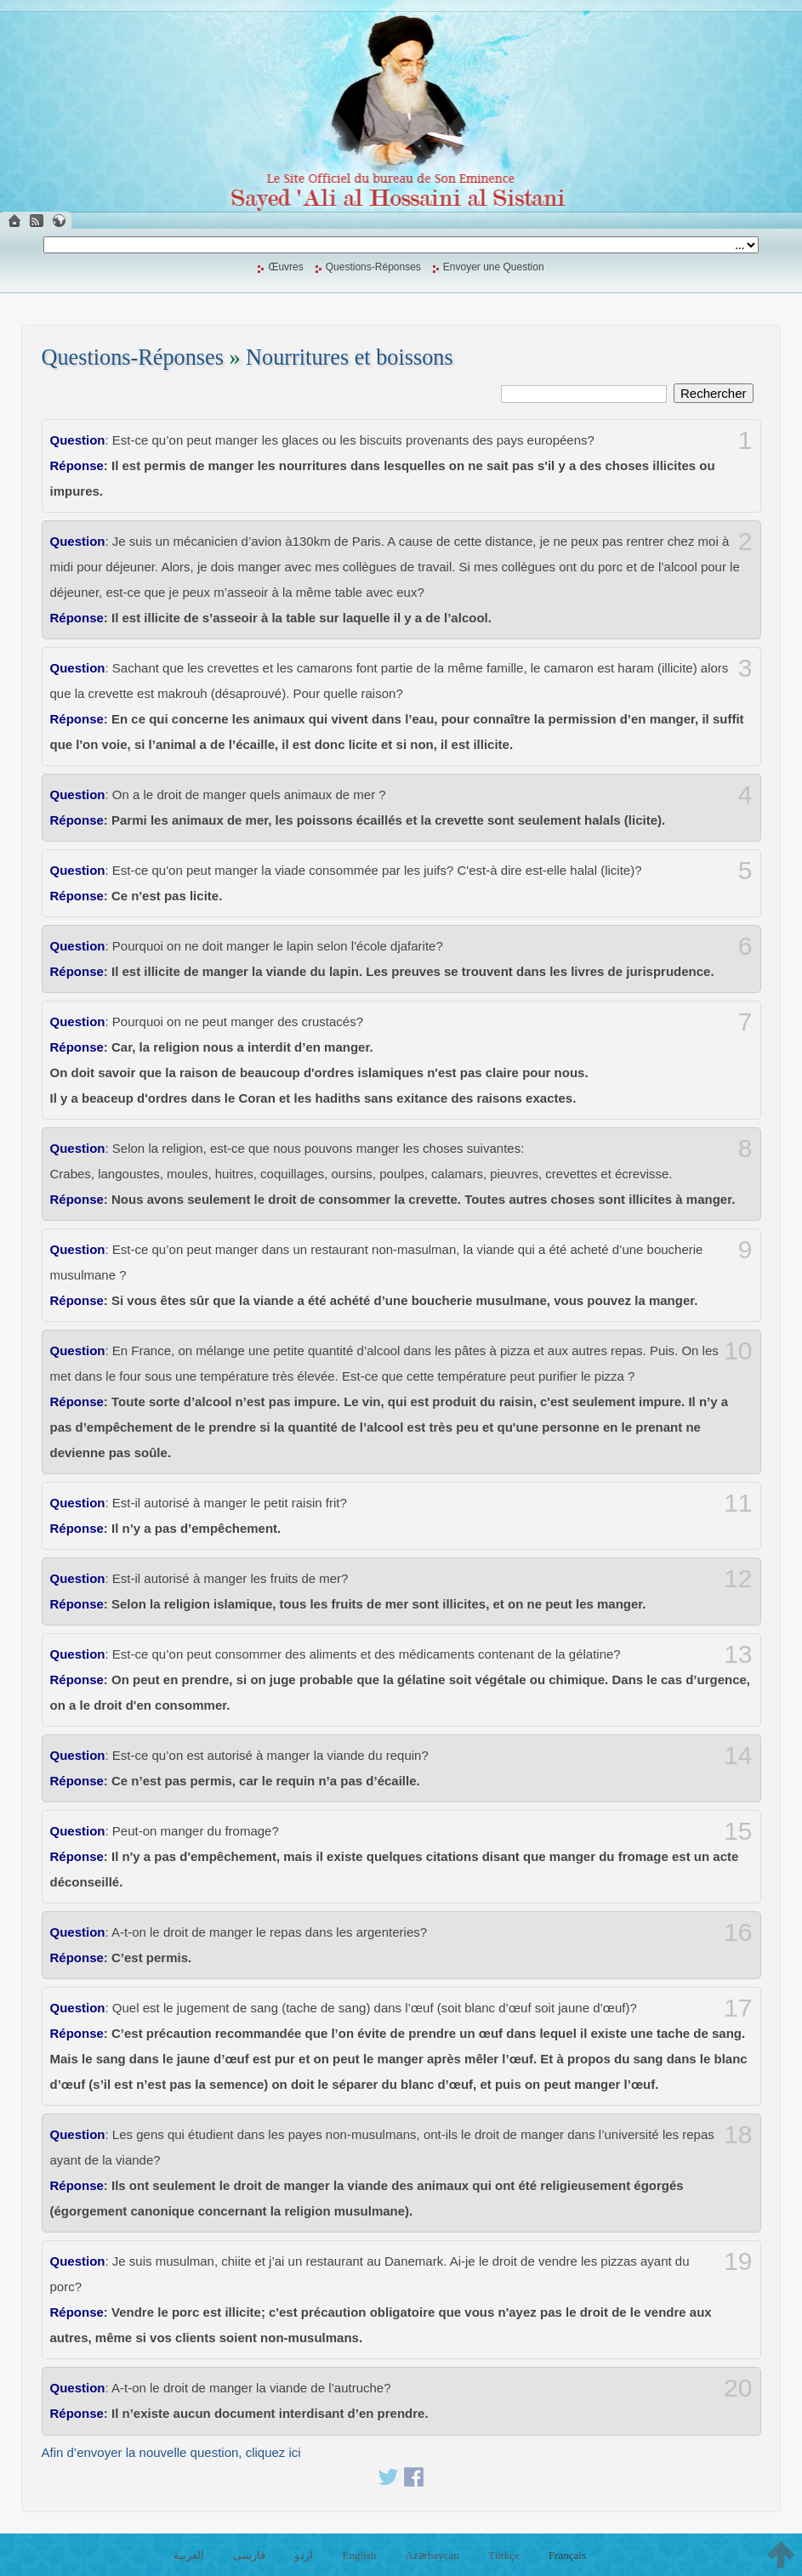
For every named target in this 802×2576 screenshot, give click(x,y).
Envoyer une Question (493, 267)
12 (738, 1579)
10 (738, 1351)
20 (738, 2388)
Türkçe (504, 2555)
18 (738, 2135)
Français (567, 2555)
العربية (188, 2555)
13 (738, 1654)
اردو (303, 2555)
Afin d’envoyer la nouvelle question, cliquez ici (171, 2452)
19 (738, 2261)
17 (738, 2008)
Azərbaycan (431, 2555)
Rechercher (713, 393)
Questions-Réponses (373, 267)
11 (738, 1503)
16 (738, 1932)
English (360, 2555)
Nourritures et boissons (349, 357)
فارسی (249, 2555)
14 (738, 1755)
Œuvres (285, 267)
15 (738, 1831)
